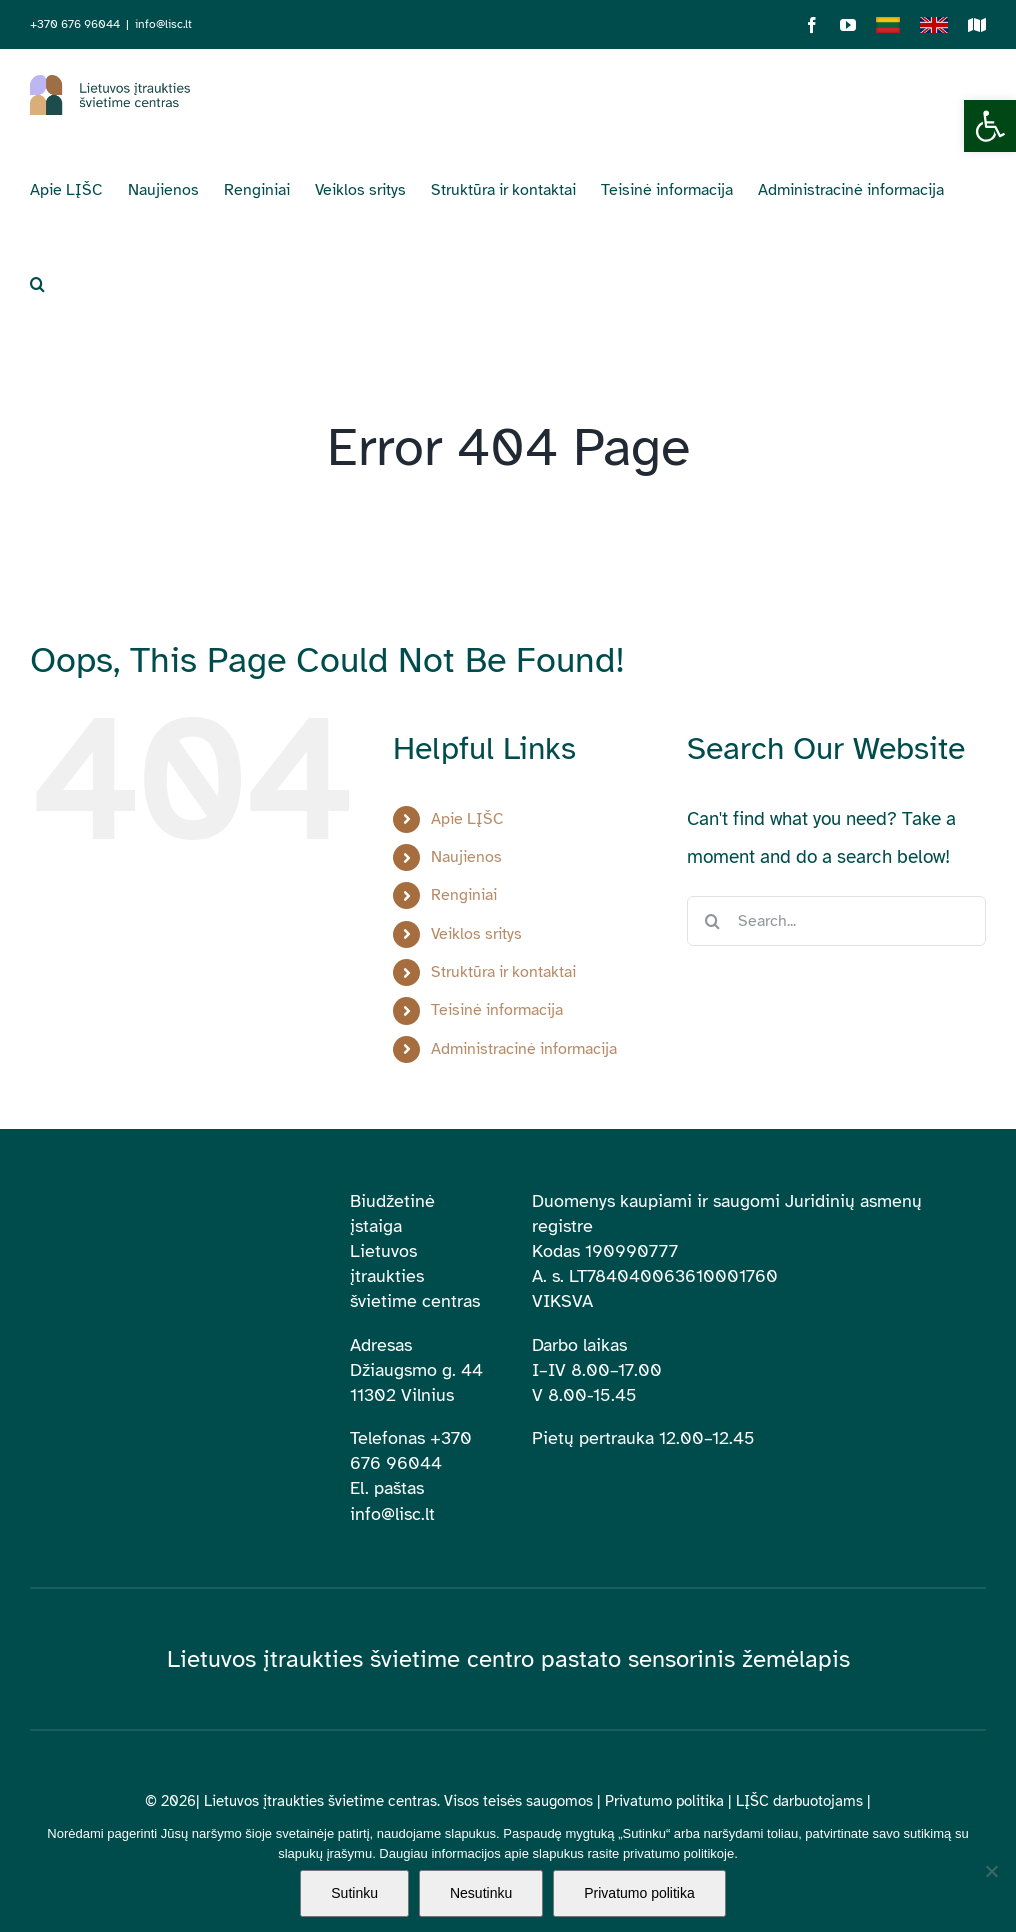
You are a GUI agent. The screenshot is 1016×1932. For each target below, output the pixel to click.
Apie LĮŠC (467, 819)
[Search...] (836, 921)
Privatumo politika (664, 1801)
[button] (990, 126)
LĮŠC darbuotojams (799, 1801)
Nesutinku (481, 1893)
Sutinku (354, 1893)
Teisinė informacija (497, 1010)
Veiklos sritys (476, 934)
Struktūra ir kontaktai (503, 972)
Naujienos (466, 857)
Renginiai (464, 895)
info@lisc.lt (163, 24)
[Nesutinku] (991, 1871)
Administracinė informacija (524, 1049)
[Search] (712, 921)
